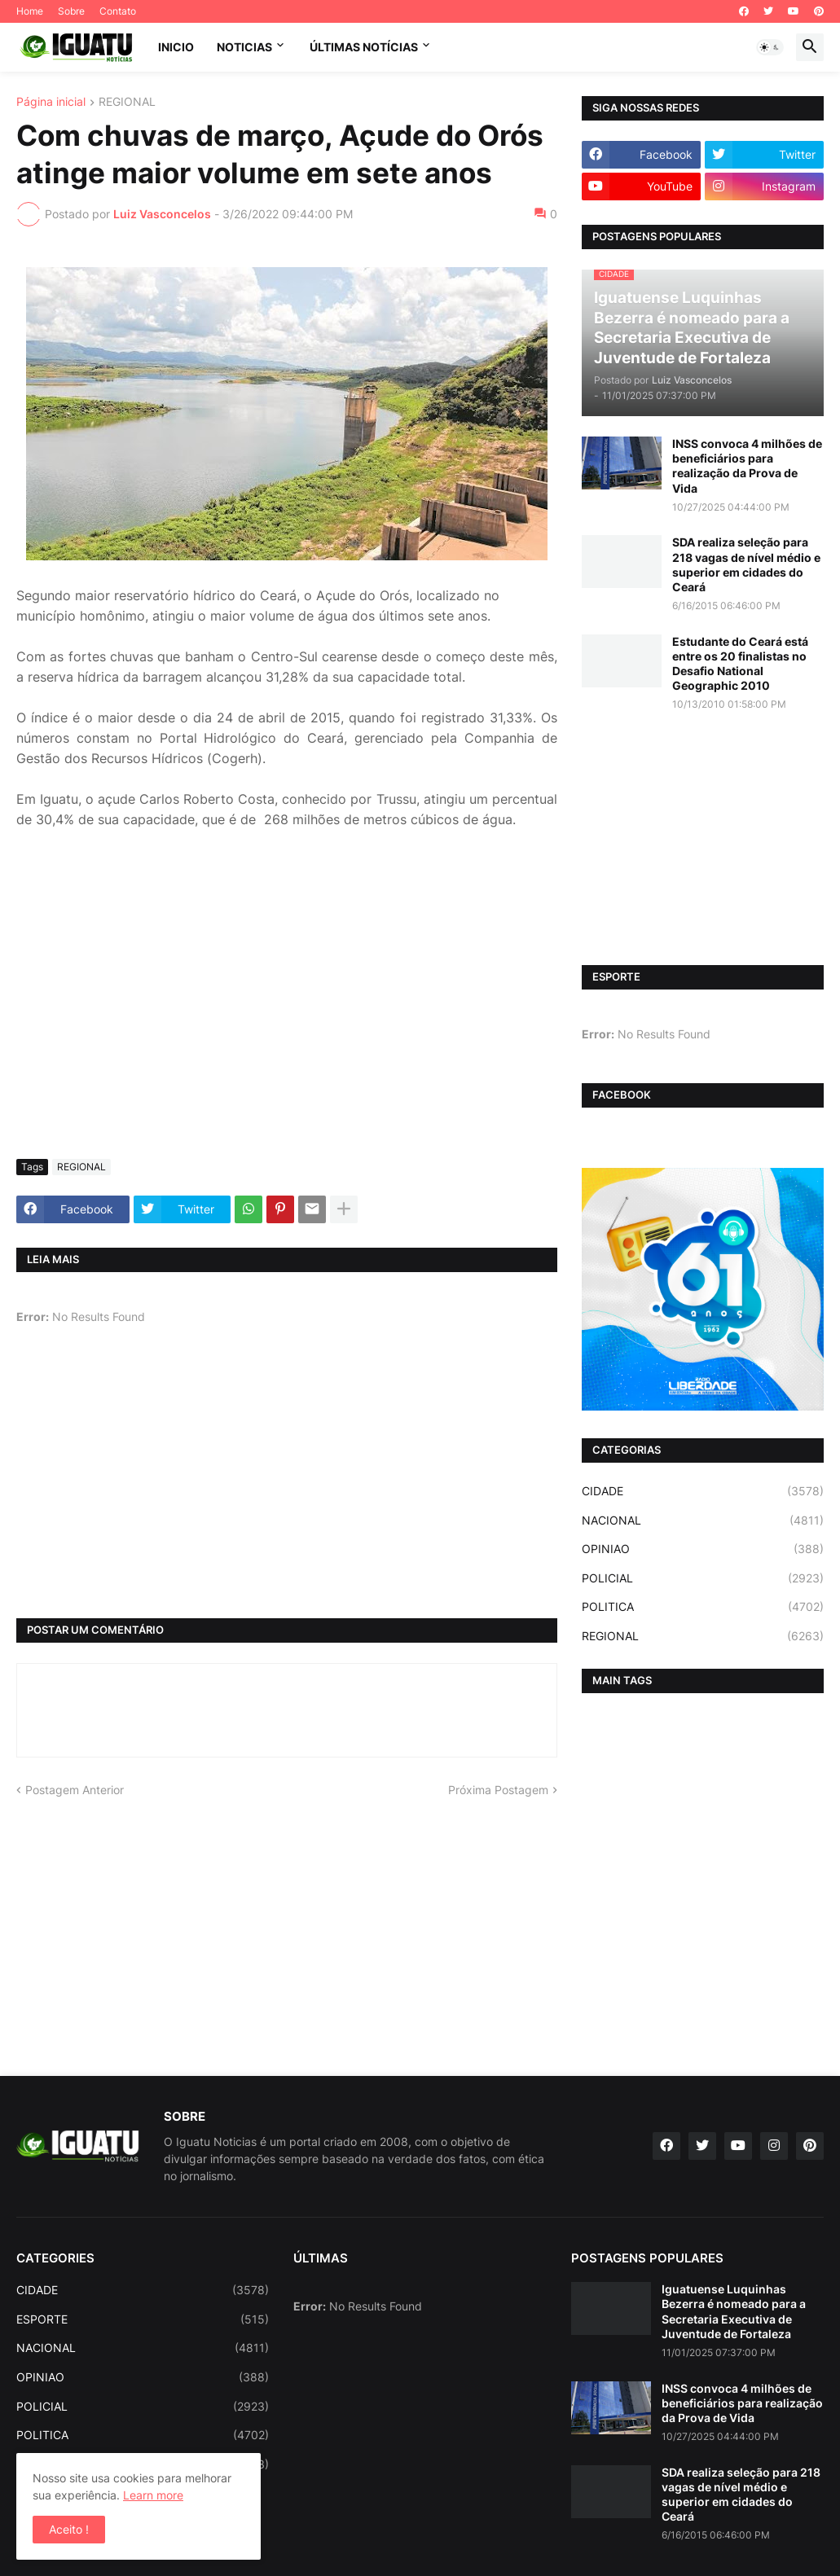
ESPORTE (142, 2319)
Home (29, 11)
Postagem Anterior (74, 1790)
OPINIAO (703, 1549)
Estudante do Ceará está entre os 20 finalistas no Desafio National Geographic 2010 (740, 663)
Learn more (153, 2495)
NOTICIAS (244, 47)
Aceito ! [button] (69, 2529)
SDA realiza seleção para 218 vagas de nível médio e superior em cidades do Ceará (746, 564)
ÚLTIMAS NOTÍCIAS (364, 47)
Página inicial (51, 102)
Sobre (71, 11)
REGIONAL (127, 102)
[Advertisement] (286, 1025)
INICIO (176, 47)
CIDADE (703, 1491)
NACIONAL (703, 1520)
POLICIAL (703, 1578)
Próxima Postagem (498, 1790)
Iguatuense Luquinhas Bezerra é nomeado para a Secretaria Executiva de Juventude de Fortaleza (734, 2311)
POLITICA (703, 1607)
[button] (770, 47)
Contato (117, 11)
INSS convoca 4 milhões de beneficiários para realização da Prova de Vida (747, 466)
